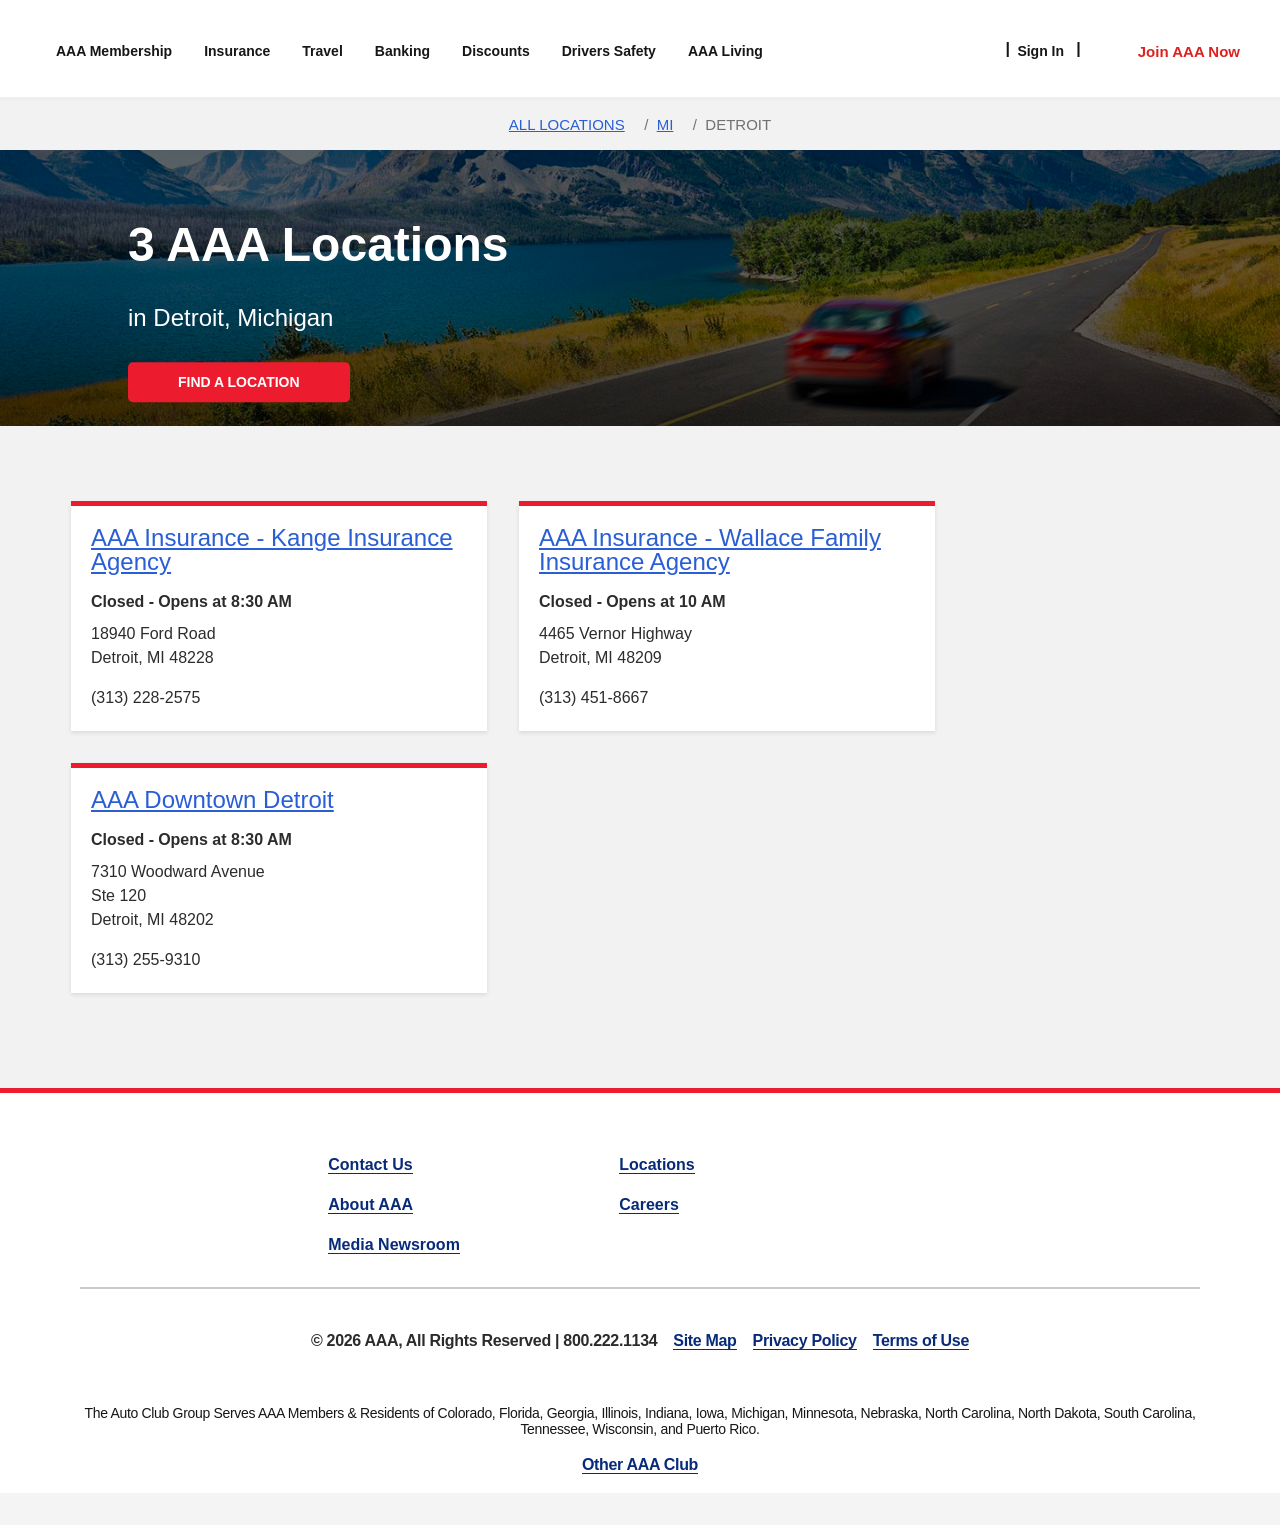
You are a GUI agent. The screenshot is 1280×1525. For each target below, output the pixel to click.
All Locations (567, 124)
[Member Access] (1168, 49)
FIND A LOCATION (239, 382)
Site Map (704, 1340)
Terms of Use (921, 1340)
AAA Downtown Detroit (212, 799)
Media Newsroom (394, 1244)
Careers (649, 1204)
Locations (657, 1164)
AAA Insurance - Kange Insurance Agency (272, 549)
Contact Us (370, 1164)
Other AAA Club (640, 1464)
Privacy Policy (805, 1340)
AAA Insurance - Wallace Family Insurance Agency (710, 549)
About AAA (370, 1204)
